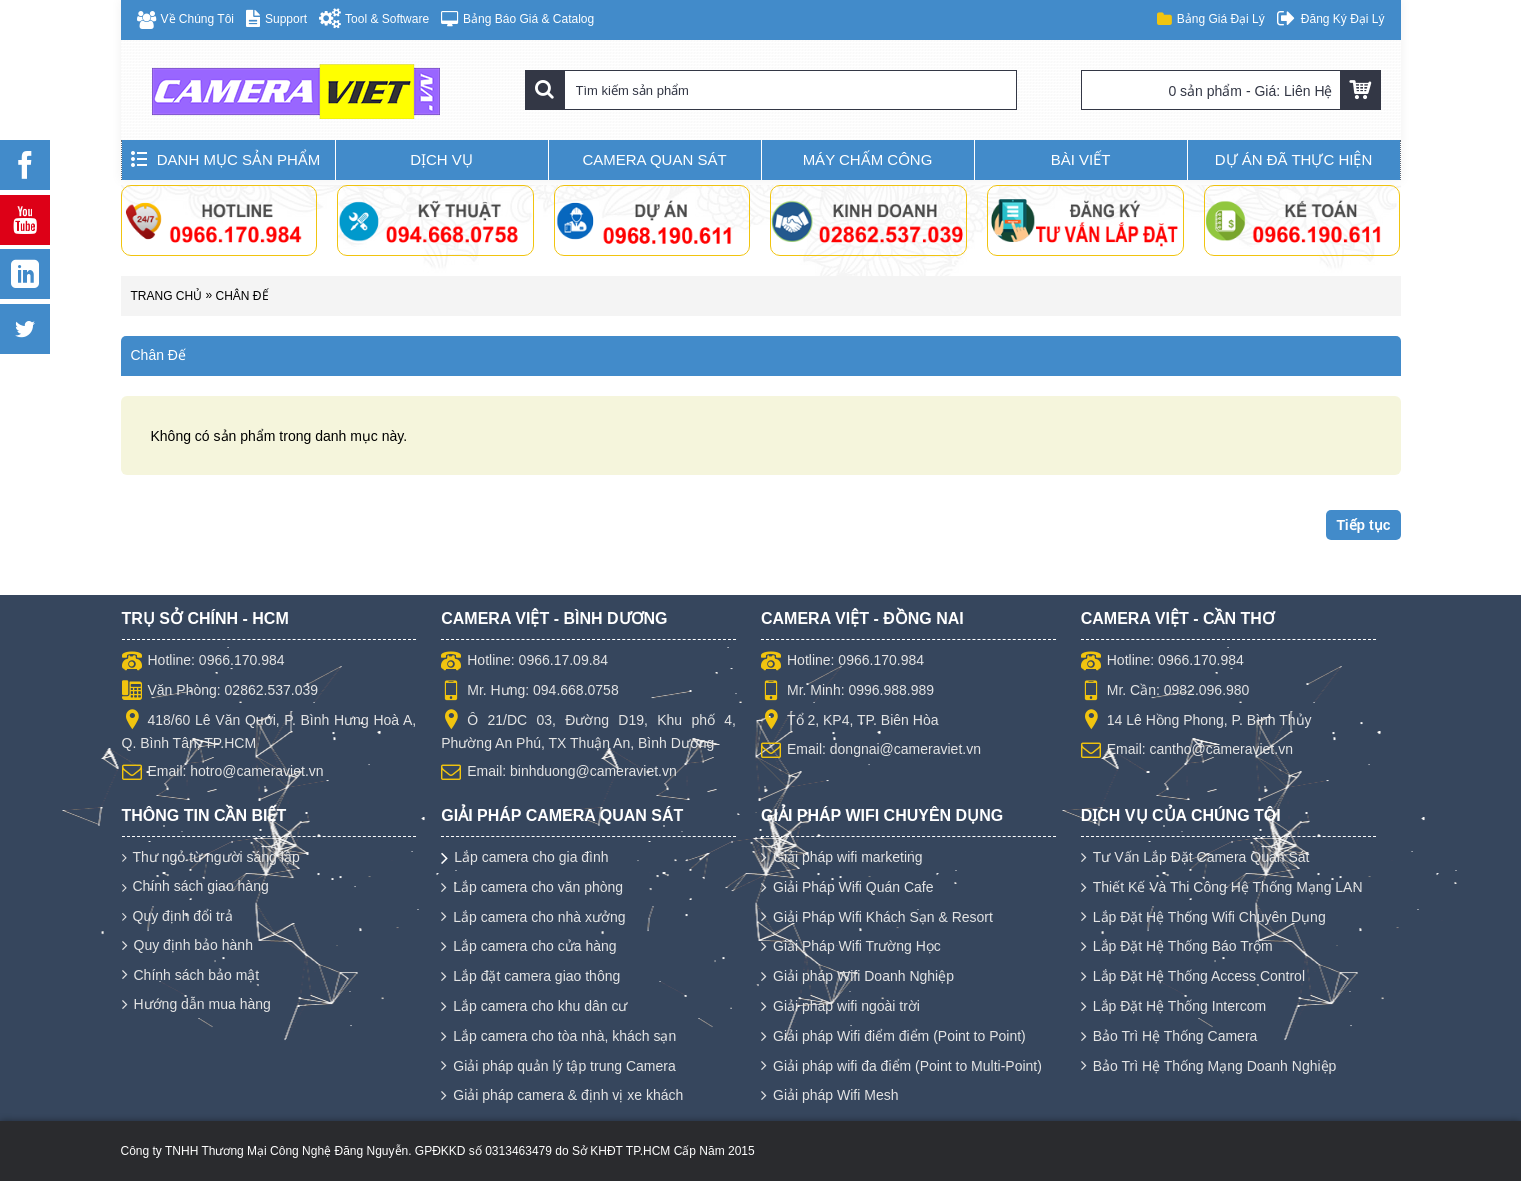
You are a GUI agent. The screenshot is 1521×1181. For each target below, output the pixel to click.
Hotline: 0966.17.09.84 (524, 662)
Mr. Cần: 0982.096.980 (1165, 692)
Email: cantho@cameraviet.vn (1187, 751)
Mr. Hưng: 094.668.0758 (529, 692)
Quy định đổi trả (177, 916)
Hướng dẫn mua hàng (196, 1005)
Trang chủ (167, 296)
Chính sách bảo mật (191, 976)
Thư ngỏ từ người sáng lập (211, 857)
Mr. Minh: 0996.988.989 (847, 692)
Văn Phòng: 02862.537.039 (220, 692)
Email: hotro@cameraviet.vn (223, 773)
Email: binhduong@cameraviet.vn (559, 773)
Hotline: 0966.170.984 (203, 662)
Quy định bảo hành (187, 946)
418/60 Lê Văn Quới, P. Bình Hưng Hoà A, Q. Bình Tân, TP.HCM (269, 730)
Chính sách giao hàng (195, 886)
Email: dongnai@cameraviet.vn (871, 751)
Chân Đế (242, 296)
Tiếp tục (1363, 525)
